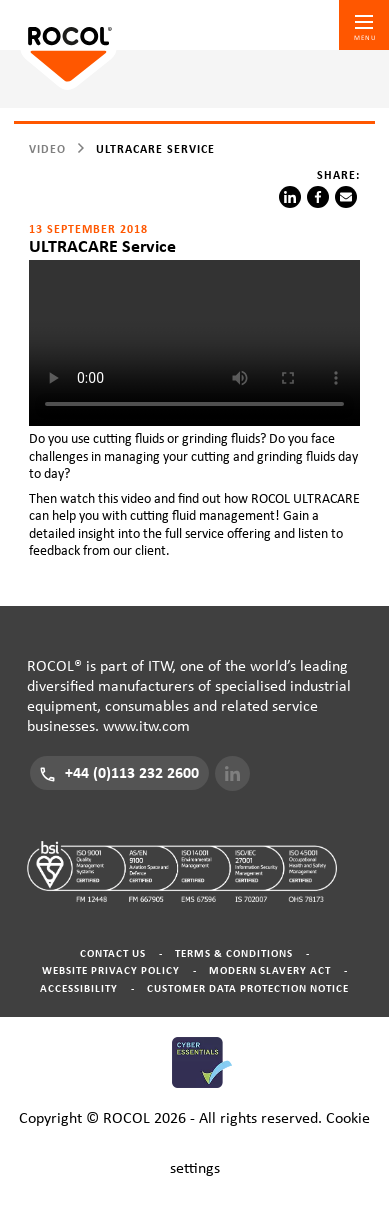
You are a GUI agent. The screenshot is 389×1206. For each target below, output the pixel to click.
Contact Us (113, 953)
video (47, 149)
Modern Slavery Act (270, 970)
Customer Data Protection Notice (248, 988)
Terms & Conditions (234, 953)
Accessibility (79, 988)
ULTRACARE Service (155, 149)
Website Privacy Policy (111, 970)
